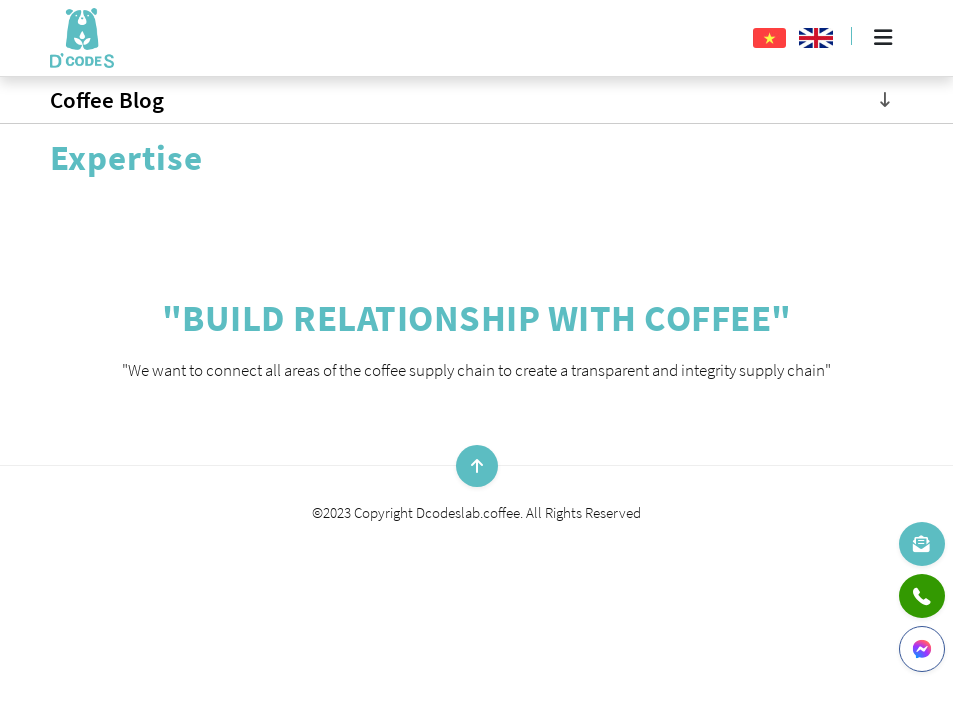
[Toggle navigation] (885, 100)
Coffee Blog (107, 99)
